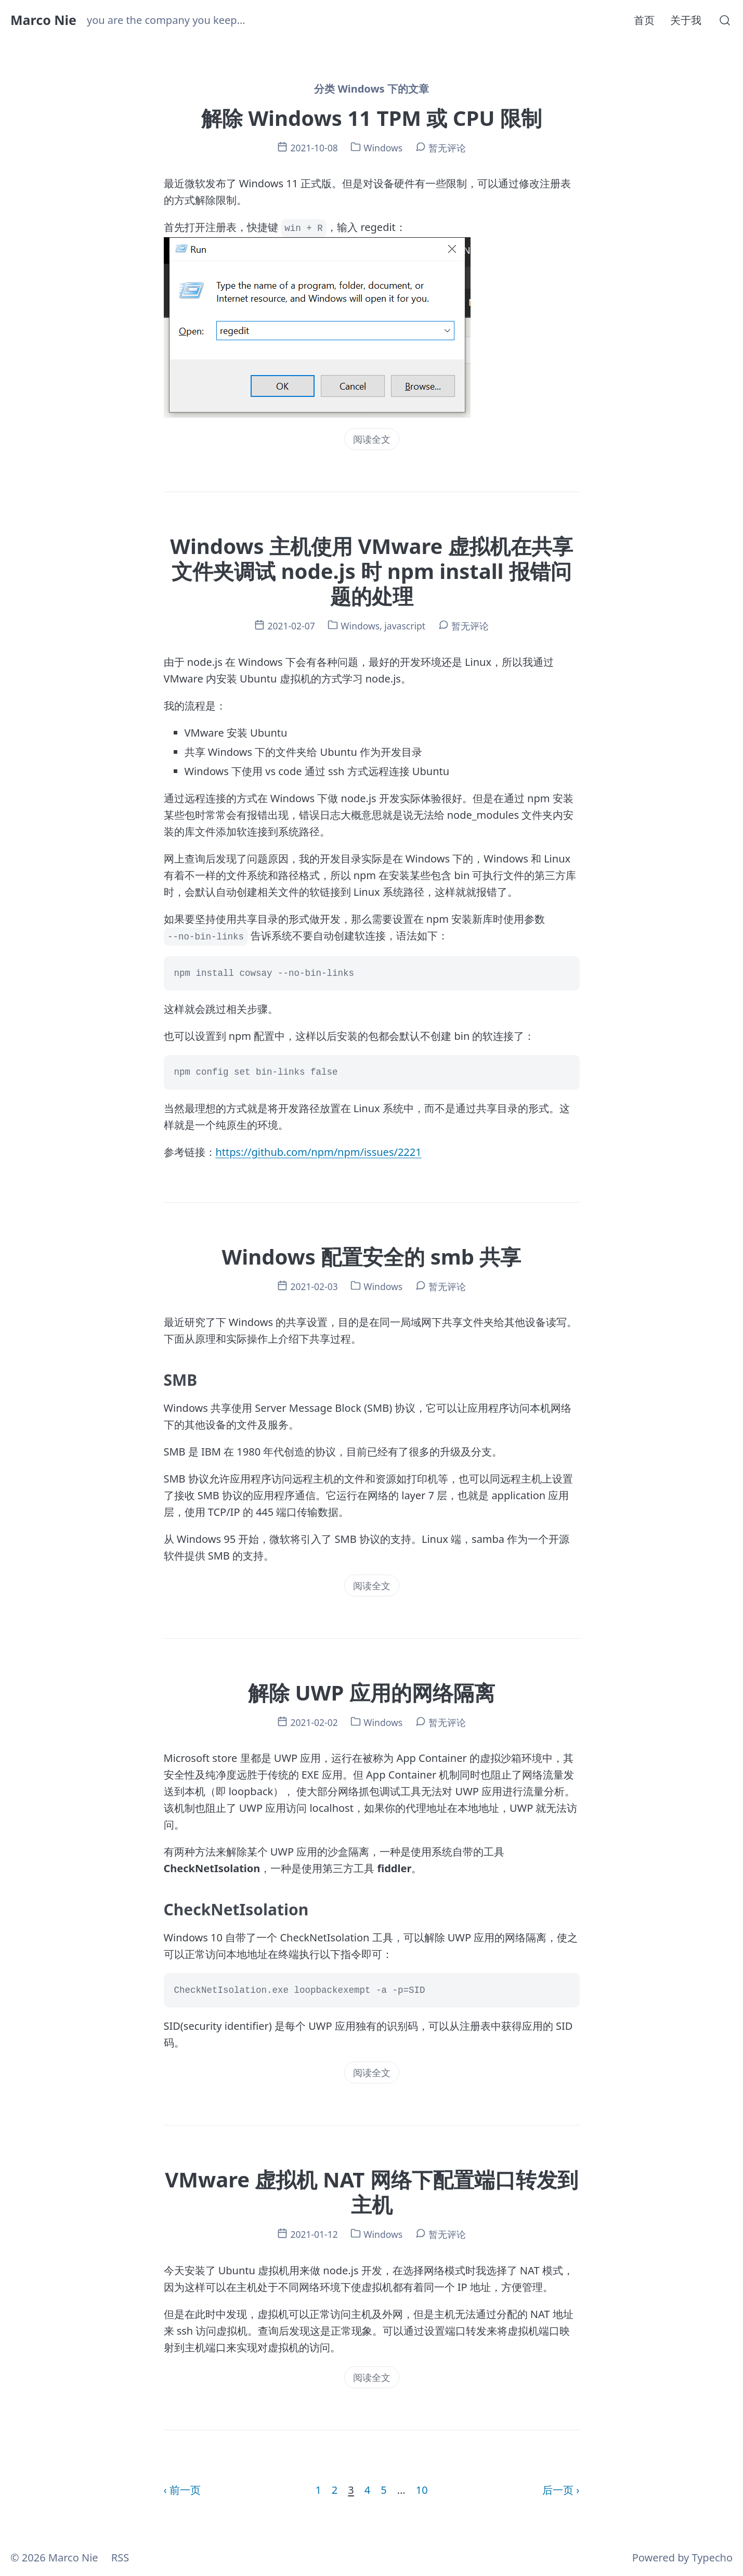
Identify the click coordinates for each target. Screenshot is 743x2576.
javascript (404, 626)
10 (422, 2490)
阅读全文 (371, 439)
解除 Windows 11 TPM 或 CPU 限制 (371, 118)
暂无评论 (447, 147)
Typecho (712, 2558)
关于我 (685, 20)
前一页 (185, 2490)
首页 (644, 20)
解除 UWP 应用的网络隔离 (371, 1692)
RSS (120, 2558)
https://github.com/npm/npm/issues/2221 (319, 1152)
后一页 (557, 2490)
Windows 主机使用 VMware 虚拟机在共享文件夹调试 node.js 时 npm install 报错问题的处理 (371, 571)
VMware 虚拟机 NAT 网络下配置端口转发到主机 (371, 2192)
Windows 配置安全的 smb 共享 (372, 1256)
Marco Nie (43, 20)
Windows (382, 147)
